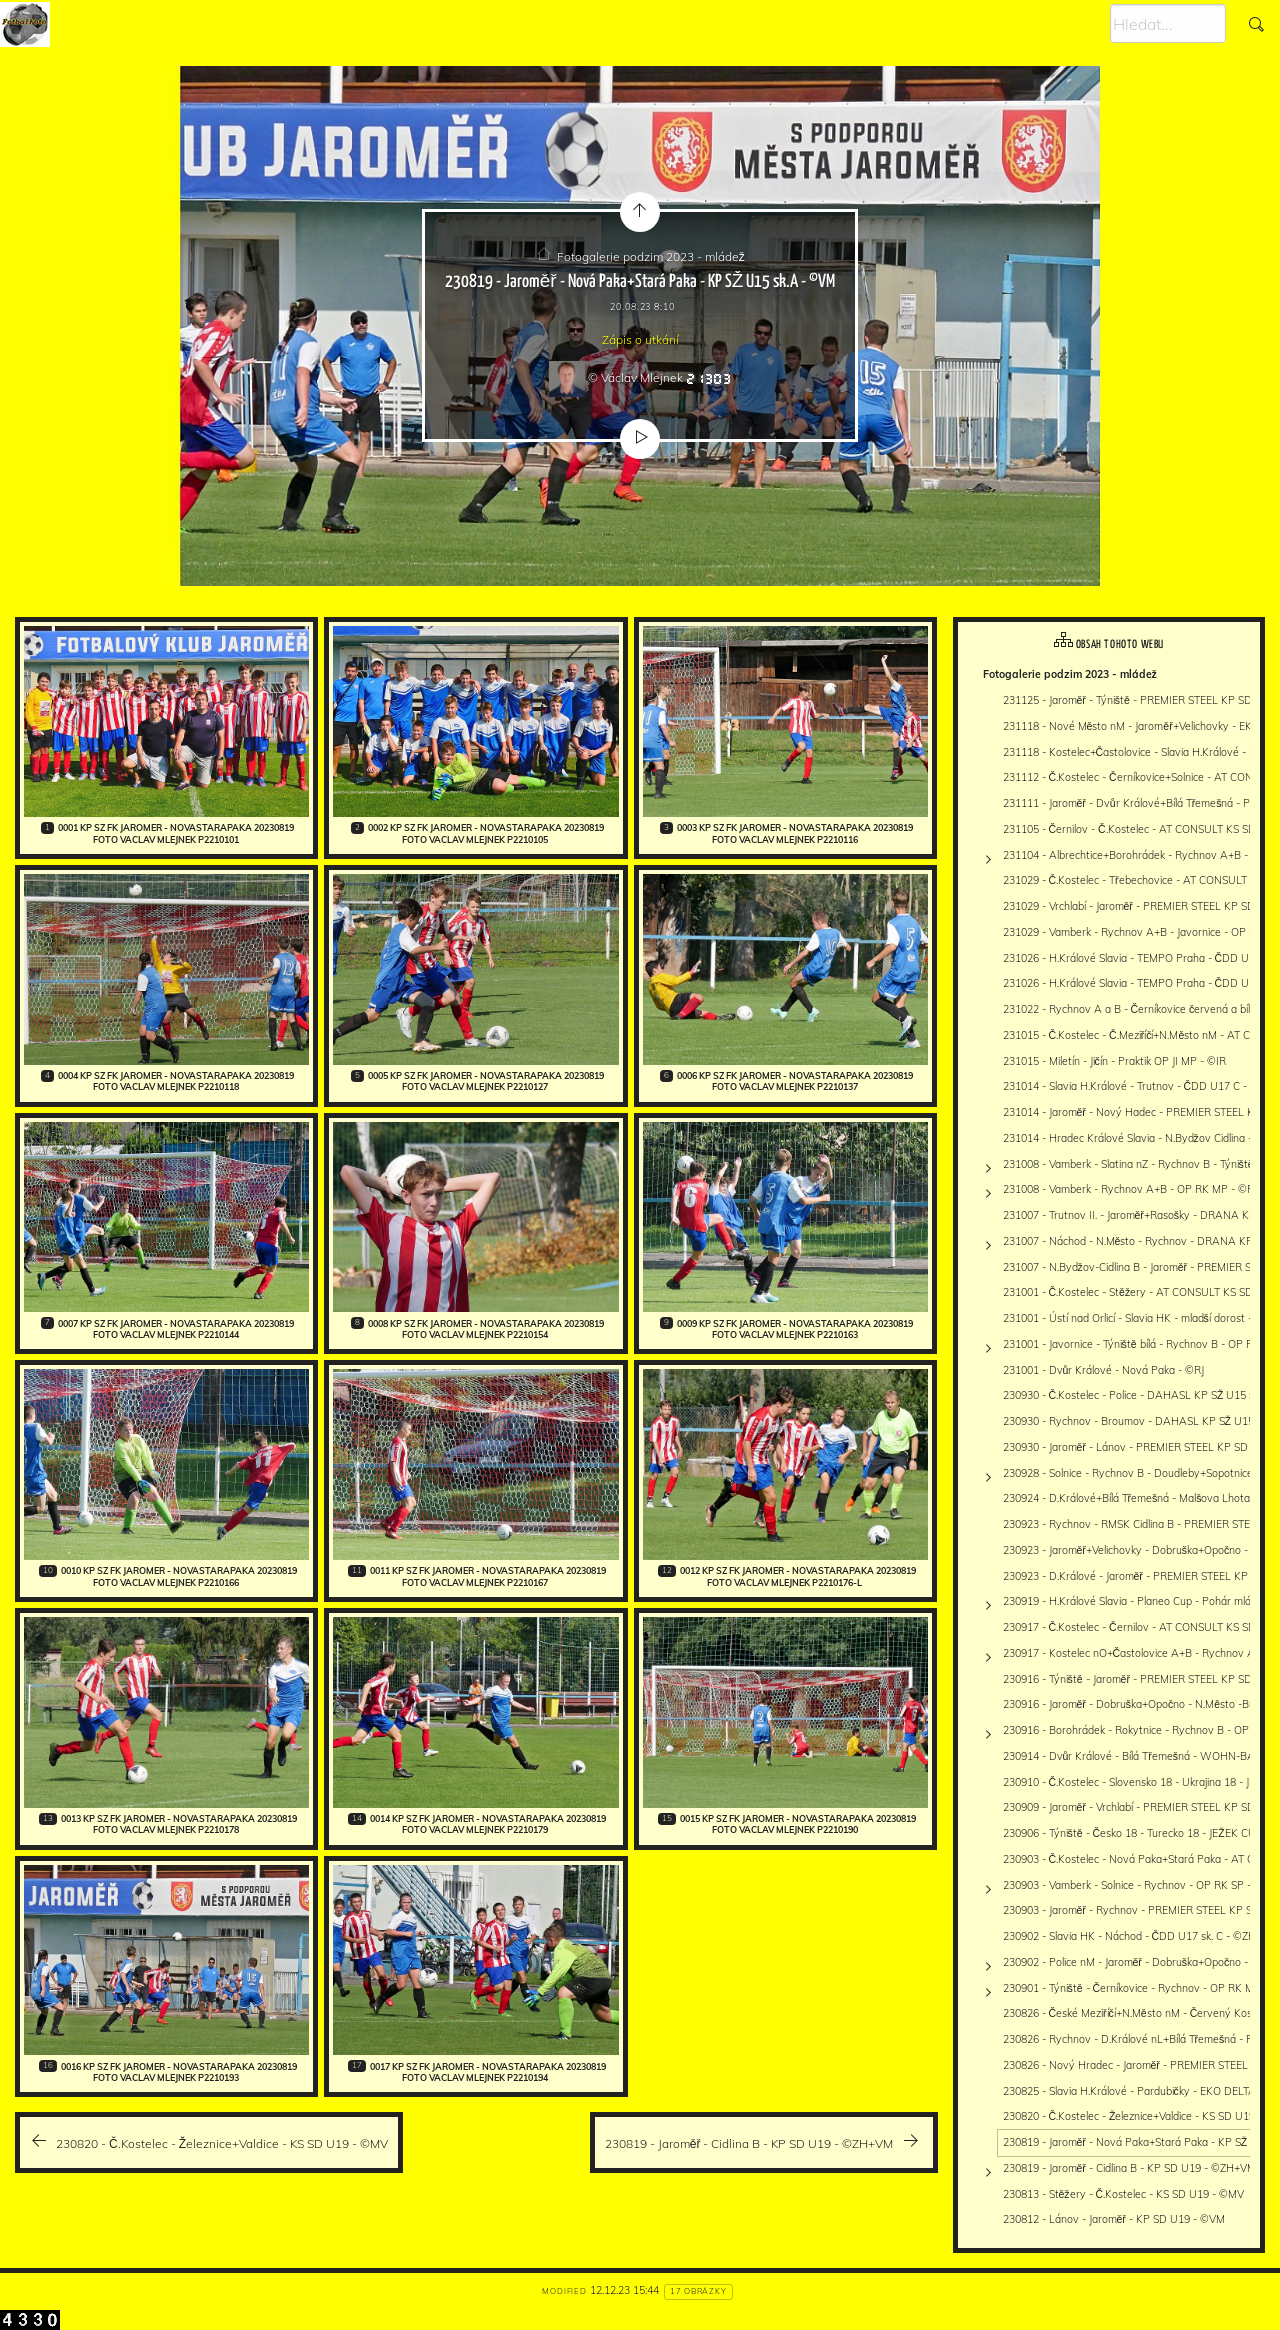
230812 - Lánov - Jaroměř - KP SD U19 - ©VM (1114, 2219)
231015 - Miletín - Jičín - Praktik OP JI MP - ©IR (1114, 1061)
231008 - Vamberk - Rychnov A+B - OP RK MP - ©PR (1132, 1189)
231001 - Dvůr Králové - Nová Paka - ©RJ (1104, 1370)
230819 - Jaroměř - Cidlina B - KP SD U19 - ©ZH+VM (1129, 2168)
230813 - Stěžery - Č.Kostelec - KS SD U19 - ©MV (1124, 2194)
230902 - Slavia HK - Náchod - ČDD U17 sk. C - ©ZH (1130, 1936)
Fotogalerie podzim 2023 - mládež (651, 256)
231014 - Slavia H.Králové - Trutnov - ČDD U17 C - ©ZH (1138, 1086)
